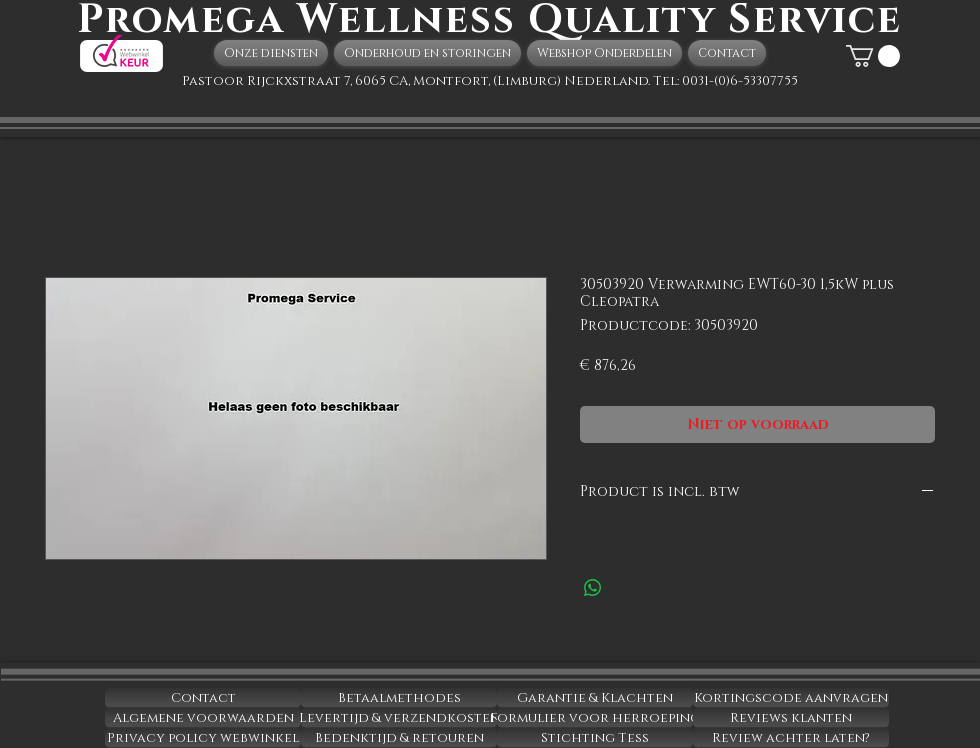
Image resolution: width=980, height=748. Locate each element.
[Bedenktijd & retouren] (399, 738)
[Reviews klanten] (791, 718)
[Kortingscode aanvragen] (791, 698)
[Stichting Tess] (595, 738)
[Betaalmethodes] (399, 698)
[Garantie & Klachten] (595, 698)
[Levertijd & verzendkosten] (399, 718)
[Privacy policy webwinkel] (203, 738)
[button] (873, 56)
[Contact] (203, 698)
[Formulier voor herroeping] (595, 718)
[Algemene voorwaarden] (203, 718)
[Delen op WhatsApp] (593, 588)
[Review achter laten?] (791, 738)
